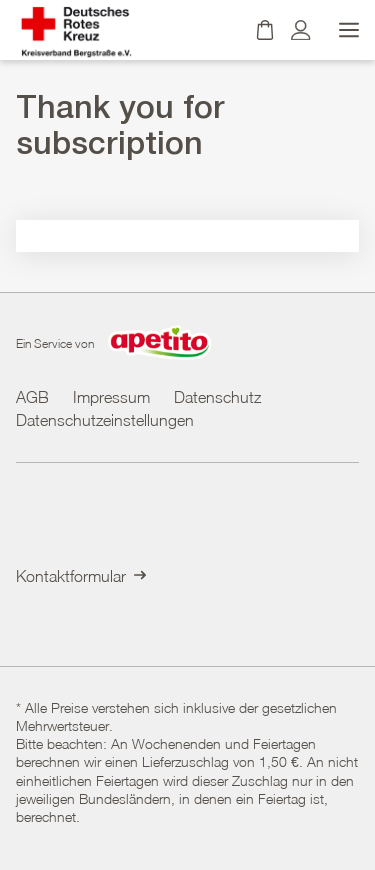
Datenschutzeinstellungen (105, 420)
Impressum (111, 397)
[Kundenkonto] (301, 30)
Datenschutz (217, 397)
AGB (32, 397)
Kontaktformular (81, 576)
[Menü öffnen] (347, 30)
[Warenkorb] (265, 30)
